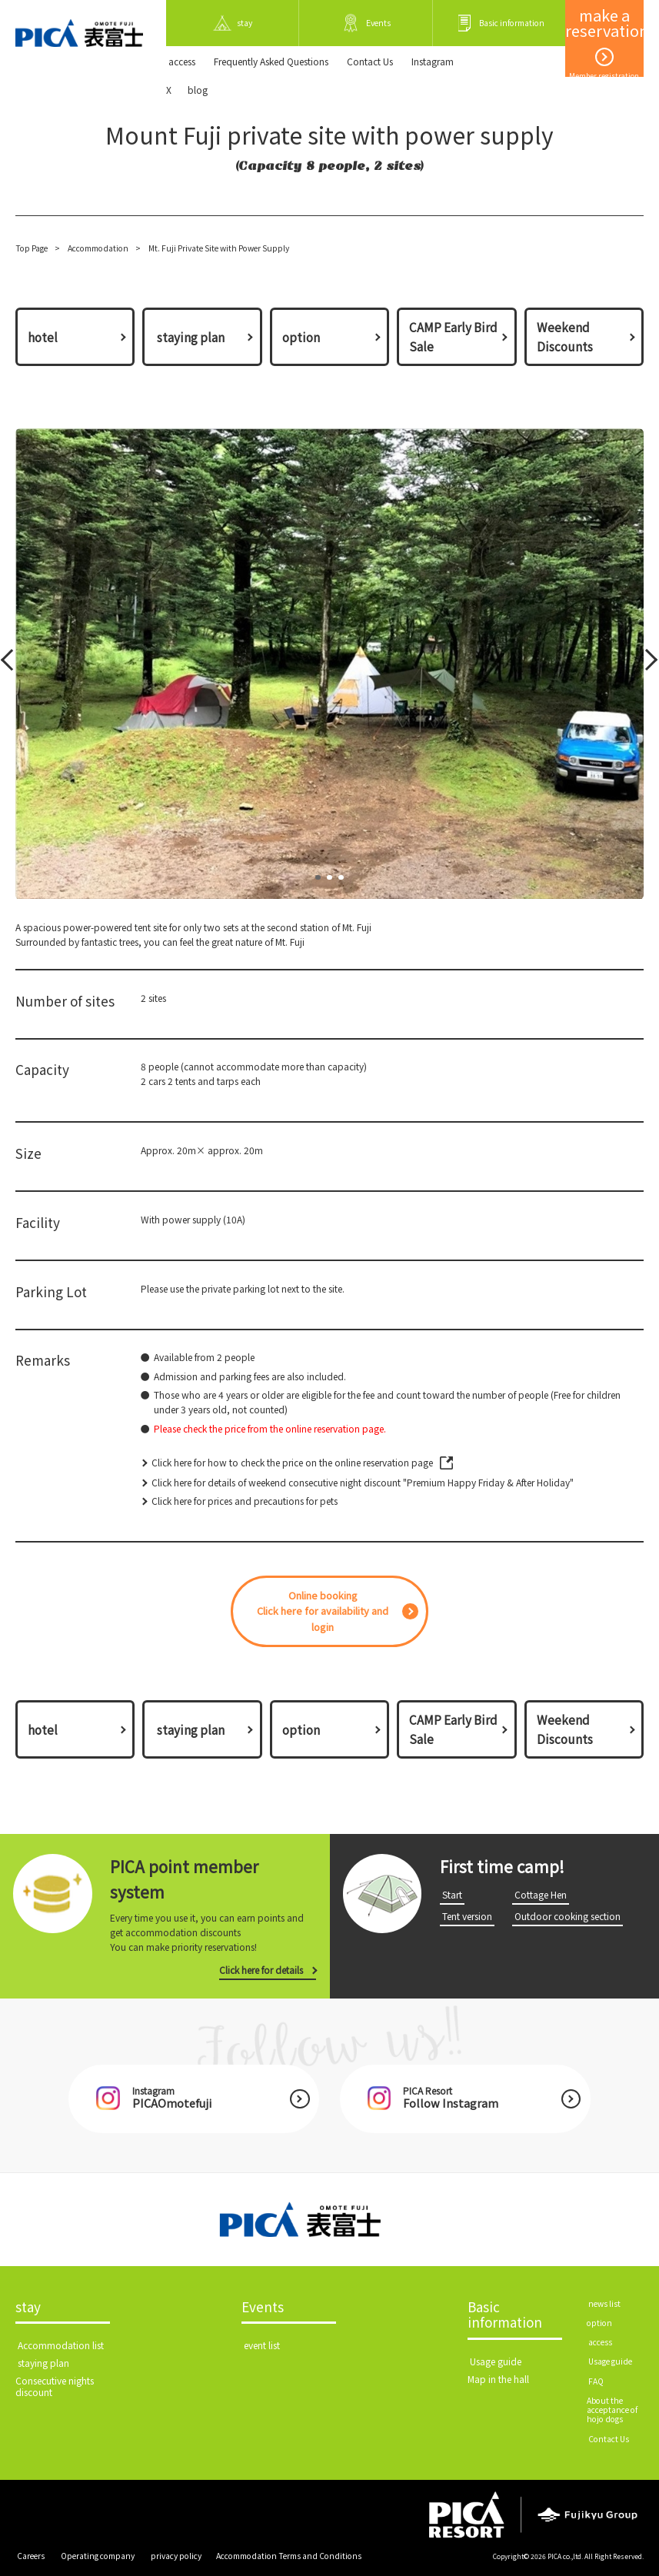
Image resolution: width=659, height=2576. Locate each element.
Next (645, 663)
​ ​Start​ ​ (452, 1894)
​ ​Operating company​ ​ (97, 2555)
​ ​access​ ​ (182, 61)
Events (262, 2307)
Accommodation (98, 248)
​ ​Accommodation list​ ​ (60, 2344)
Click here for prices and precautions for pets (244, 1500)
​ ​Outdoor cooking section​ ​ (567, 1915)
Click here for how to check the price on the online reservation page (292, 1462)
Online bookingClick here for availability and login (322, 1611)
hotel (43, 336)
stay (28, 2307)
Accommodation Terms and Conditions (288, 2555)
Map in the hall (498, 2378)
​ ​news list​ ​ (604, 2303)
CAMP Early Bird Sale (453, 336)
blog (198, 89)
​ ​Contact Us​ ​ (369, 61)
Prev (10, 663)
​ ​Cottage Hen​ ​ (540, 1894)
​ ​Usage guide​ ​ (496, 2361)
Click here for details (261, 1969)
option (301, 336)
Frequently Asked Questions (271, 61)
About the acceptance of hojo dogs (612, 2410)
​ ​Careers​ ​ (30, 2555)
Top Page (31, 248)
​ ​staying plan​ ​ (191, 336)
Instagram (432, 61)
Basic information (505, 2315)
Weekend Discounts (565, 336)
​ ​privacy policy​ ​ (176, 2555)
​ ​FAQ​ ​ (596, 2381)
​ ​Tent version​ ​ (467, 1915)
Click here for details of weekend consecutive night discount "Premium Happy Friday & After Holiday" (362, 1482)
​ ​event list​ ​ (261, 2344)
